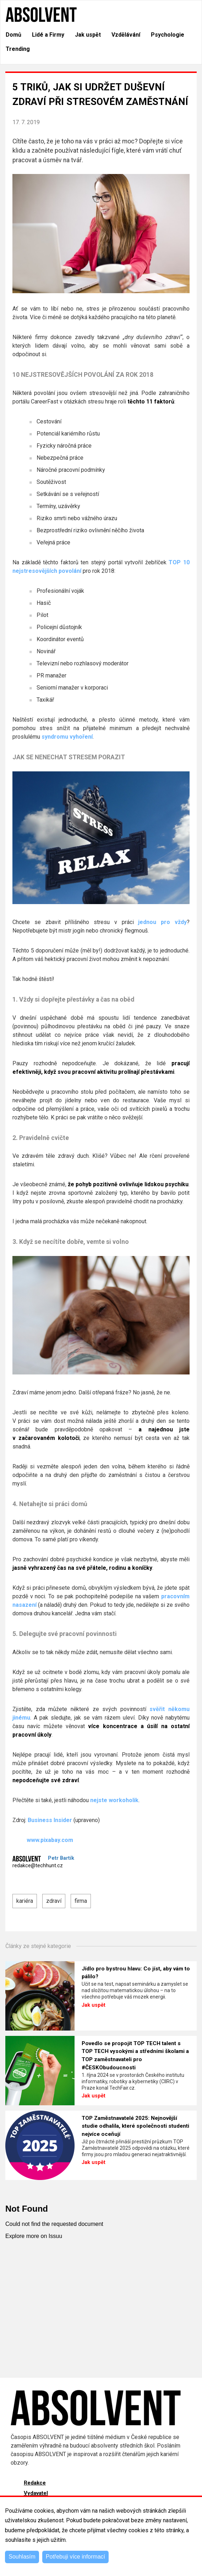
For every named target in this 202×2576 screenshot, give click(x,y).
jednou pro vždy (162, 922)
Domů (13, 34)
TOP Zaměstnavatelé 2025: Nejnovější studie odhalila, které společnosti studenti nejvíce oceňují (135, 2126)
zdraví (53, 1900)
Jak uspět (88, 34)
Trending (18, 49)
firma (81, 1900)
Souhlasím (22, 2557)
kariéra (24, 1900)
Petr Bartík (61, 1858)
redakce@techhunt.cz (37, 1866)
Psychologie (167, 34)
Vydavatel (36, 2493)
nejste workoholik (114, 1800)
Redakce (35, 2483)
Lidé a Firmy (48, 34)
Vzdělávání (125, 34)
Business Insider (50, 1820)
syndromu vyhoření (67, 736)
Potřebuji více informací (75, 2557)
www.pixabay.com (42, 1840)
